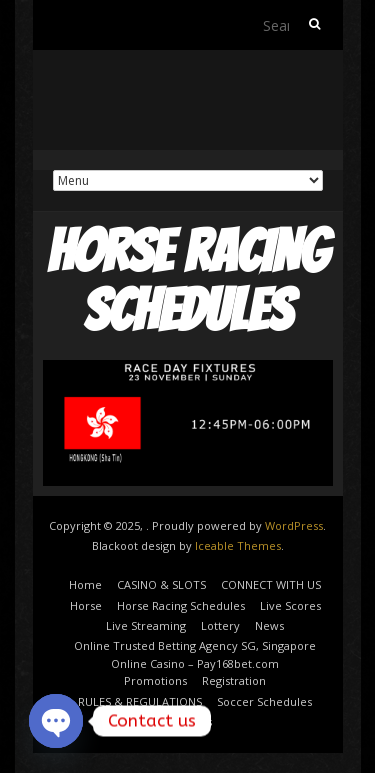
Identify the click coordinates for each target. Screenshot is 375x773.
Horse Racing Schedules (181, 605)
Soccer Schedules (264, 701)
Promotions (155, 680)
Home (85, 584)
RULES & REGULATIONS (140, 701)
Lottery (220, 625)
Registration (234, 680)
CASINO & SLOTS (161, 584)
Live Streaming (146, 625)
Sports (195, 721)
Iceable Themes (238, 545)
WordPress (294, 525)
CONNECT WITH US (271, 584)
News (269, 625)
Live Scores (290, 605)
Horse (86, 605)
